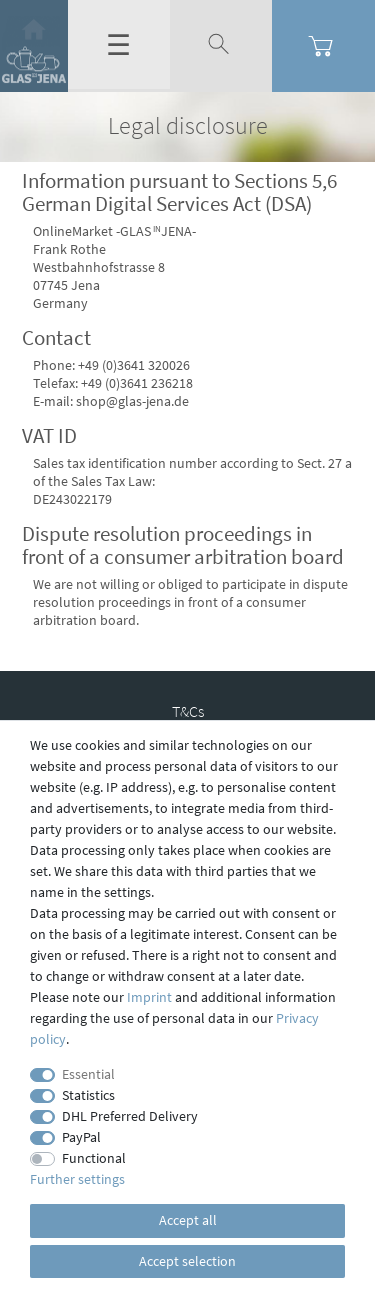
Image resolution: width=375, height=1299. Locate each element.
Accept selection (187, 1261)
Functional (94, 1158)
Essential (88, 1074)
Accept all (188, 1220)
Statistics (88, 1095)
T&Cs (188, 711)
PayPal (81, 1137)
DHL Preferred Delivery (130, 1116)
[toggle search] (221, 45)
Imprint (149, 997)
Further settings (77, 1179)
